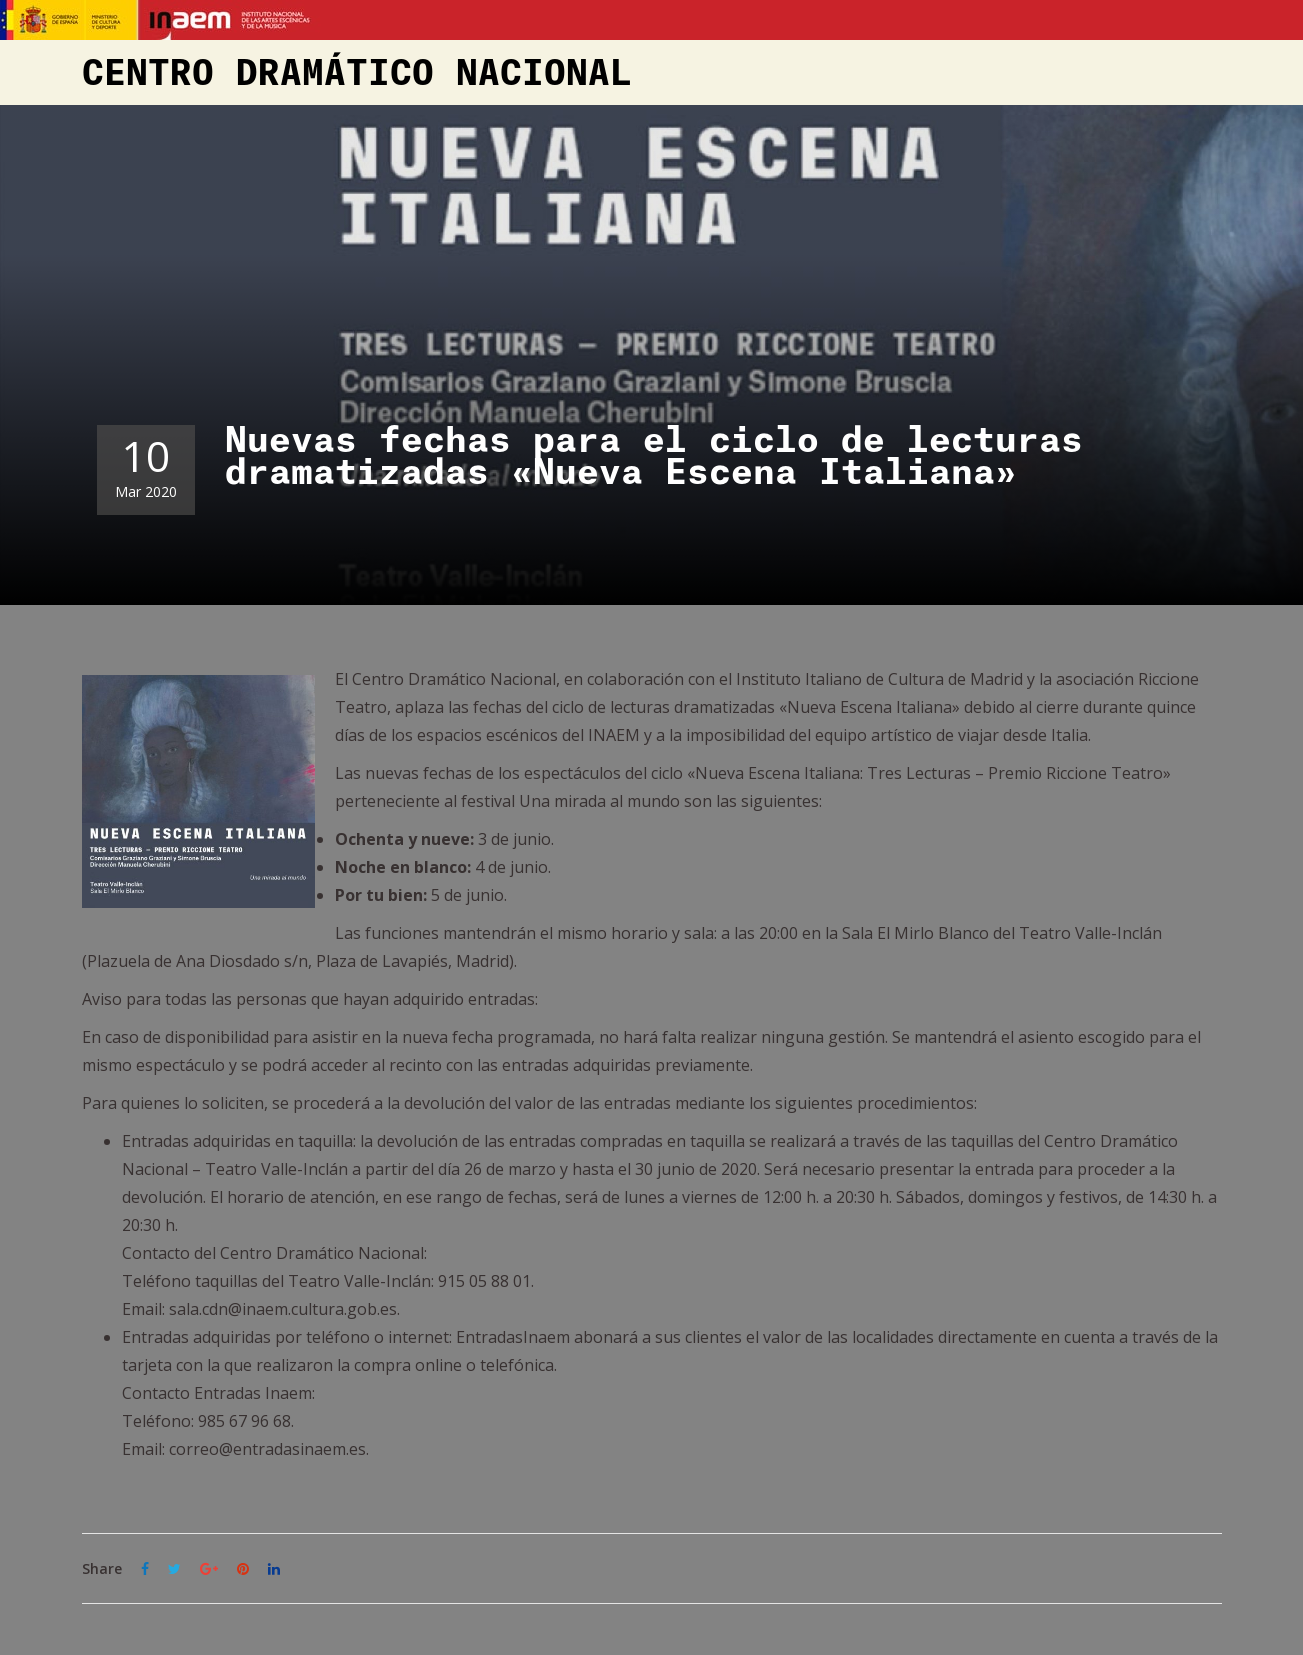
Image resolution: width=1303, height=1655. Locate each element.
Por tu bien (379, 895)
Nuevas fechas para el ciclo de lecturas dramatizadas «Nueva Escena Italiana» (654, 457)
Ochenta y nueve (402, 839)
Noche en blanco (401, 867)
